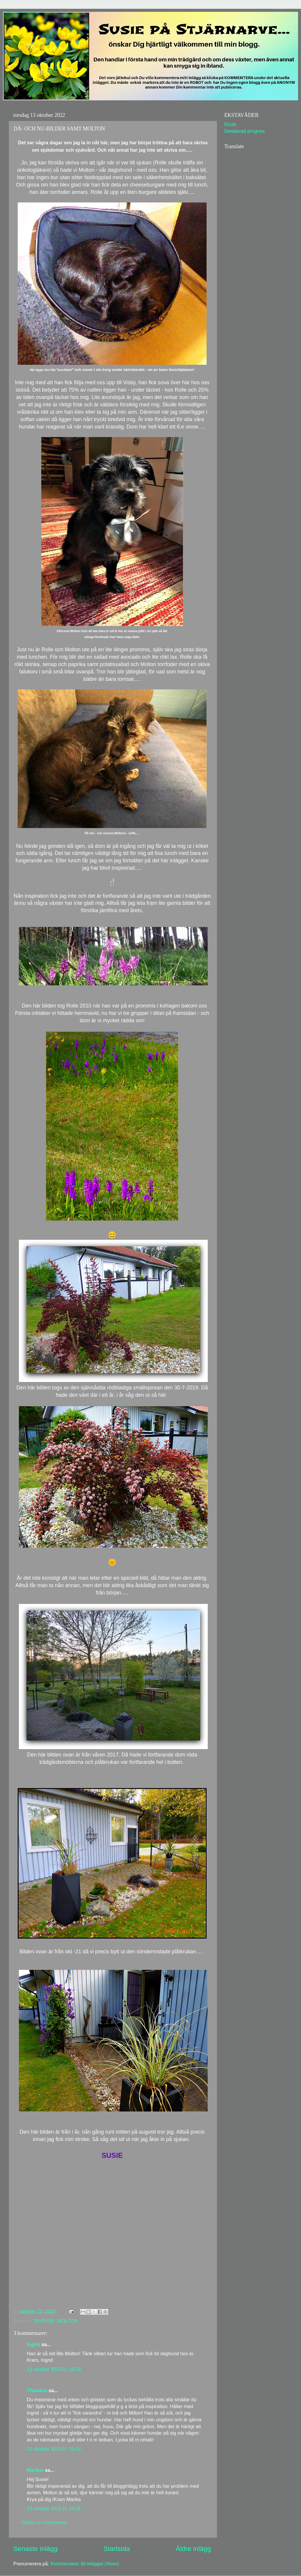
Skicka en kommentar (44, 2522)
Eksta (230, 124)
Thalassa (37, 2390)
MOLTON (67, 2320)
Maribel (35, 2470)
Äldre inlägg (193, 2548)
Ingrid (33, 2344)
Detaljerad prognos (244, 131)
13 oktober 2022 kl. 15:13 (54, 2369)
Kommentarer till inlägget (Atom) (84, 2563)
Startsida (116, 2548)
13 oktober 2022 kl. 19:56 (54, 2448)
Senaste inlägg (35, 2548)
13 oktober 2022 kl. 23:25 (54, 2508)
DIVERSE (44, 2320)
